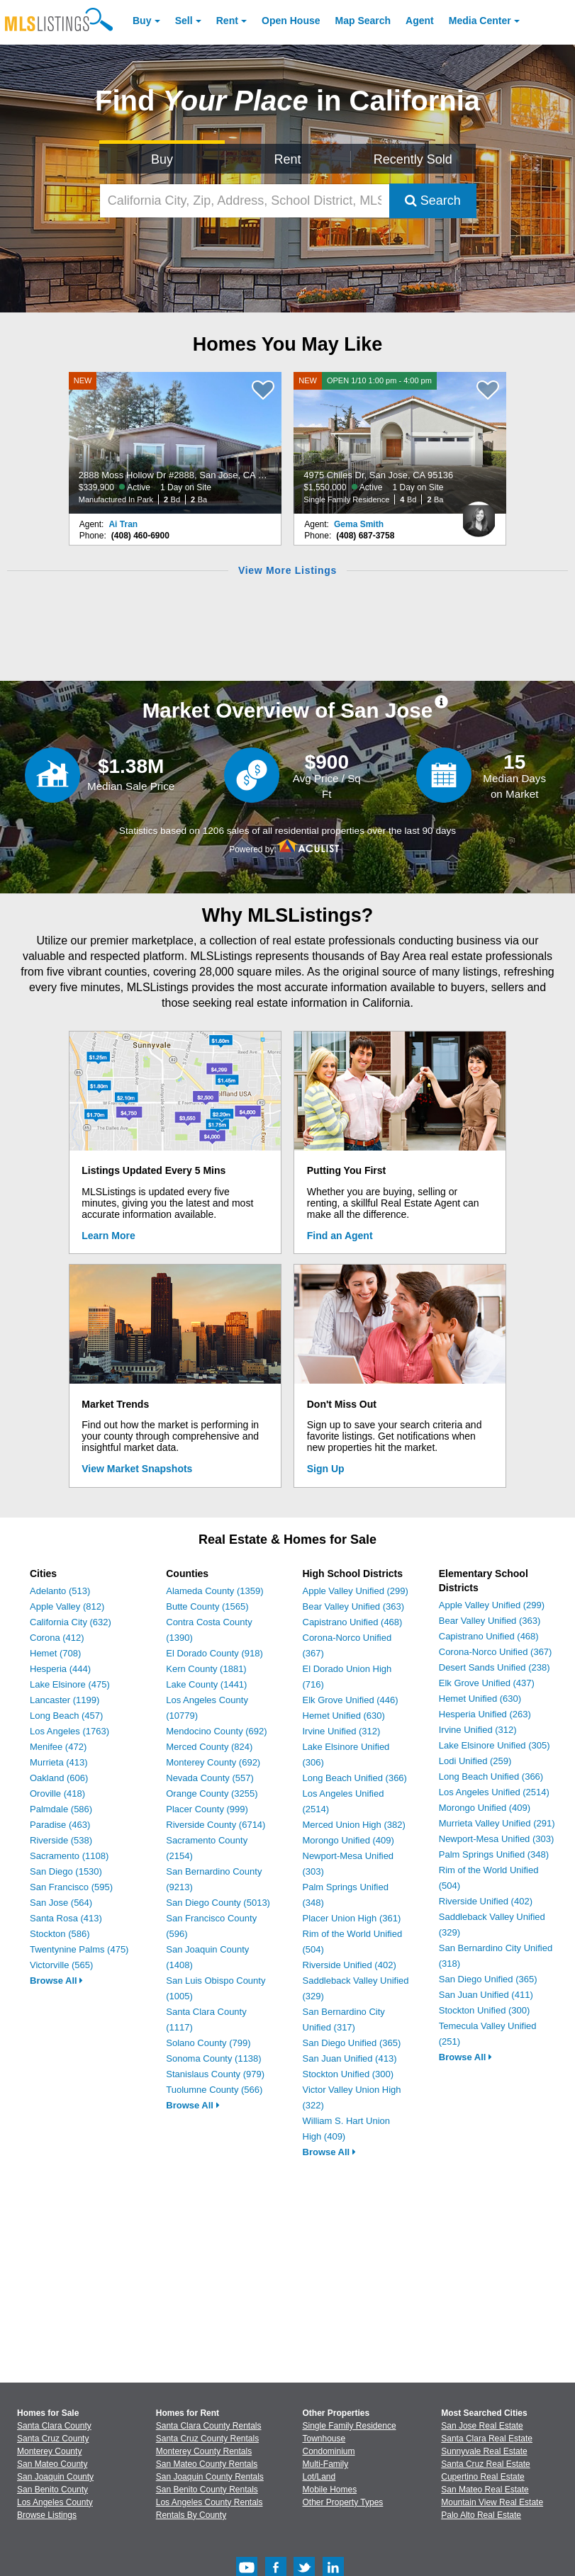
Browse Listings (47, 2515)
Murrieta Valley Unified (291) (497, 1823)
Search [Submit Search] (433, 200)
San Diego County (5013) (218, 1902)
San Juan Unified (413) (350, 2058)
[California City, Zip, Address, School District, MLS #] (244, 200)
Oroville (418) (57, 1793)
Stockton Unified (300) (348, 2074)
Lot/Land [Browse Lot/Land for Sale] (319, 2477)
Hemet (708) (55, 1653)
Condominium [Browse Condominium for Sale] (329, 2451)
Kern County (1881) (206, 1668)
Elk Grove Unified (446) (350, 1700)
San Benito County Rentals (207, 2490)
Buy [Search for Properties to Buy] (162, 159)
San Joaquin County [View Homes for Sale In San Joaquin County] (55, 2477)
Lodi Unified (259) (475, 1761)
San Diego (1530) (66, 1871)
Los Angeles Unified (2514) (494, 1792)
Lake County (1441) (206, 1684)
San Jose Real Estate (482, 2426)
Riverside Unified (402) (349, 1965)
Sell (184, 20)
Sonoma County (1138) (213, 2058)
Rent (227, 20)
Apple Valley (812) (67, 1606)
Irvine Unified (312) (342, 1731)
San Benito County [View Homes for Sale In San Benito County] (52, 2490)
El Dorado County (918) (214, 1653)
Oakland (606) (59, 1778)
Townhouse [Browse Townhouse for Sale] (324, 2439)
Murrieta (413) (59, 1762)
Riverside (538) (61, 1840)
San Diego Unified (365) (352, 2043)
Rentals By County (191, 2515)
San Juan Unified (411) (486, 1994)
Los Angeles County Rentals (209, 2502)
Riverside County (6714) (215, 1824)
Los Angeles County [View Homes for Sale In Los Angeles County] (55, 2502)
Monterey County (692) (213, 1762)
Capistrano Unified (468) (353, 1622)
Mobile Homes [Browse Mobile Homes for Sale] (330, 2490)
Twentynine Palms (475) (79, 1949)
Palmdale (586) (61, 1809)
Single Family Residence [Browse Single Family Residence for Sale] (349, 2426)
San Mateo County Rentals (206, 2464)
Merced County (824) (209, 1746)
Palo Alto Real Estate (481, 2515)
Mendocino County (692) (216, 1731)
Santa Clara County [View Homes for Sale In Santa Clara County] (54, 2426)
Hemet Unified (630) (344, 1715)
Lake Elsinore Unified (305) (494, 1745)
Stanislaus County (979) (215, 2074)
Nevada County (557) (210, 1778)
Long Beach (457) (66, 1715)
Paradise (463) (60, 1824)
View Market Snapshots (137, 1468)
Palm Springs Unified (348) (494, 1854)
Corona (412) (57, 1637)
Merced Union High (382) (354, 1824)
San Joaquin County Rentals (210, 2477)
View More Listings (287, 570)
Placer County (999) (207, 1809)
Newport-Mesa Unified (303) (496, 1839)
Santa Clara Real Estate (486, 2439)
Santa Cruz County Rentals (207, 2439)
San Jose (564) (61, 1902)
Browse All (56, 1980)
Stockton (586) (60, 1933)
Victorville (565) (61, 1965)
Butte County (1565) (207, 1606)
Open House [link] (291, 20)
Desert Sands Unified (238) (494, 1667)
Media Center (480, 20)
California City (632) (70, 1622)
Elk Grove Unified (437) (487, 1683)
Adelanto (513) (60, 1591)
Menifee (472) (58, 1746)
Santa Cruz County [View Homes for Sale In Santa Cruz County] (53, 2439)
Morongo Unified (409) (348, 1840)
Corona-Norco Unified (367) (495, 1651)
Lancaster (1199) (64, 1700)
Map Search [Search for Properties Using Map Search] (363, 20)
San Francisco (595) (71, 1887)
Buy (142, 20)
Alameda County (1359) (214, 1591)
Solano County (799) (208, 2043)
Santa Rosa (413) (66, 1918)
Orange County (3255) (211, 1793)
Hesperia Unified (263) (485, 1714)
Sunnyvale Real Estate (484, 2451)
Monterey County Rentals (204, 2451)
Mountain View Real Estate (492, 2502)
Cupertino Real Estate (482, 2477)
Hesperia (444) (60, 1668)
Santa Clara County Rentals (209, 2426)
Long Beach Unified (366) (355, 1778)
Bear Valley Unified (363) (354, 1606)
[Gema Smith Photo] (478, 514)
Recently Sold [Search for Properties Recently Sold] (413, 159)
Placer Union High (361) (352, 1918)
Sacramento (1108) (69, 1856)
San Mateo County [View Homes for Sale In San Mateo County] (52, 2464)
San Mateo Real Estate (484, 2490)
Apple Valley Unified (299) (355, 1591)
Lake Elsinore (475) (70, 1684)
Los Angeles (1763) (69, 1731)
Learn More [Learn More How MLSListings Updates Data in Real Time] (108, 1235)
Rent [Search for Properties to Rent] (287, 159)
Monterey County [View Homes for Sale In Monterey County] (49, 2451)
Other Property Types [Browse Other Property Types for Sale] (343, 2502)
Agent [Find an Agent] (420, 20)
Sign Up (326, 1468)
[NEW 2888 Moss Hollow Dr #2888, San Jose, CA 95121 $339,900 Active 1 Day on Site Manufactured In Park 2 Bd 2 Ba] (175, 443)
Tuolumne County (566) (214, 2089)
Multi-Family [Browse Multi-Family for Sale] (326, 2464)
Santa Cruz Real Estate (485, 2464)
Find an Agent (340, 1235)
